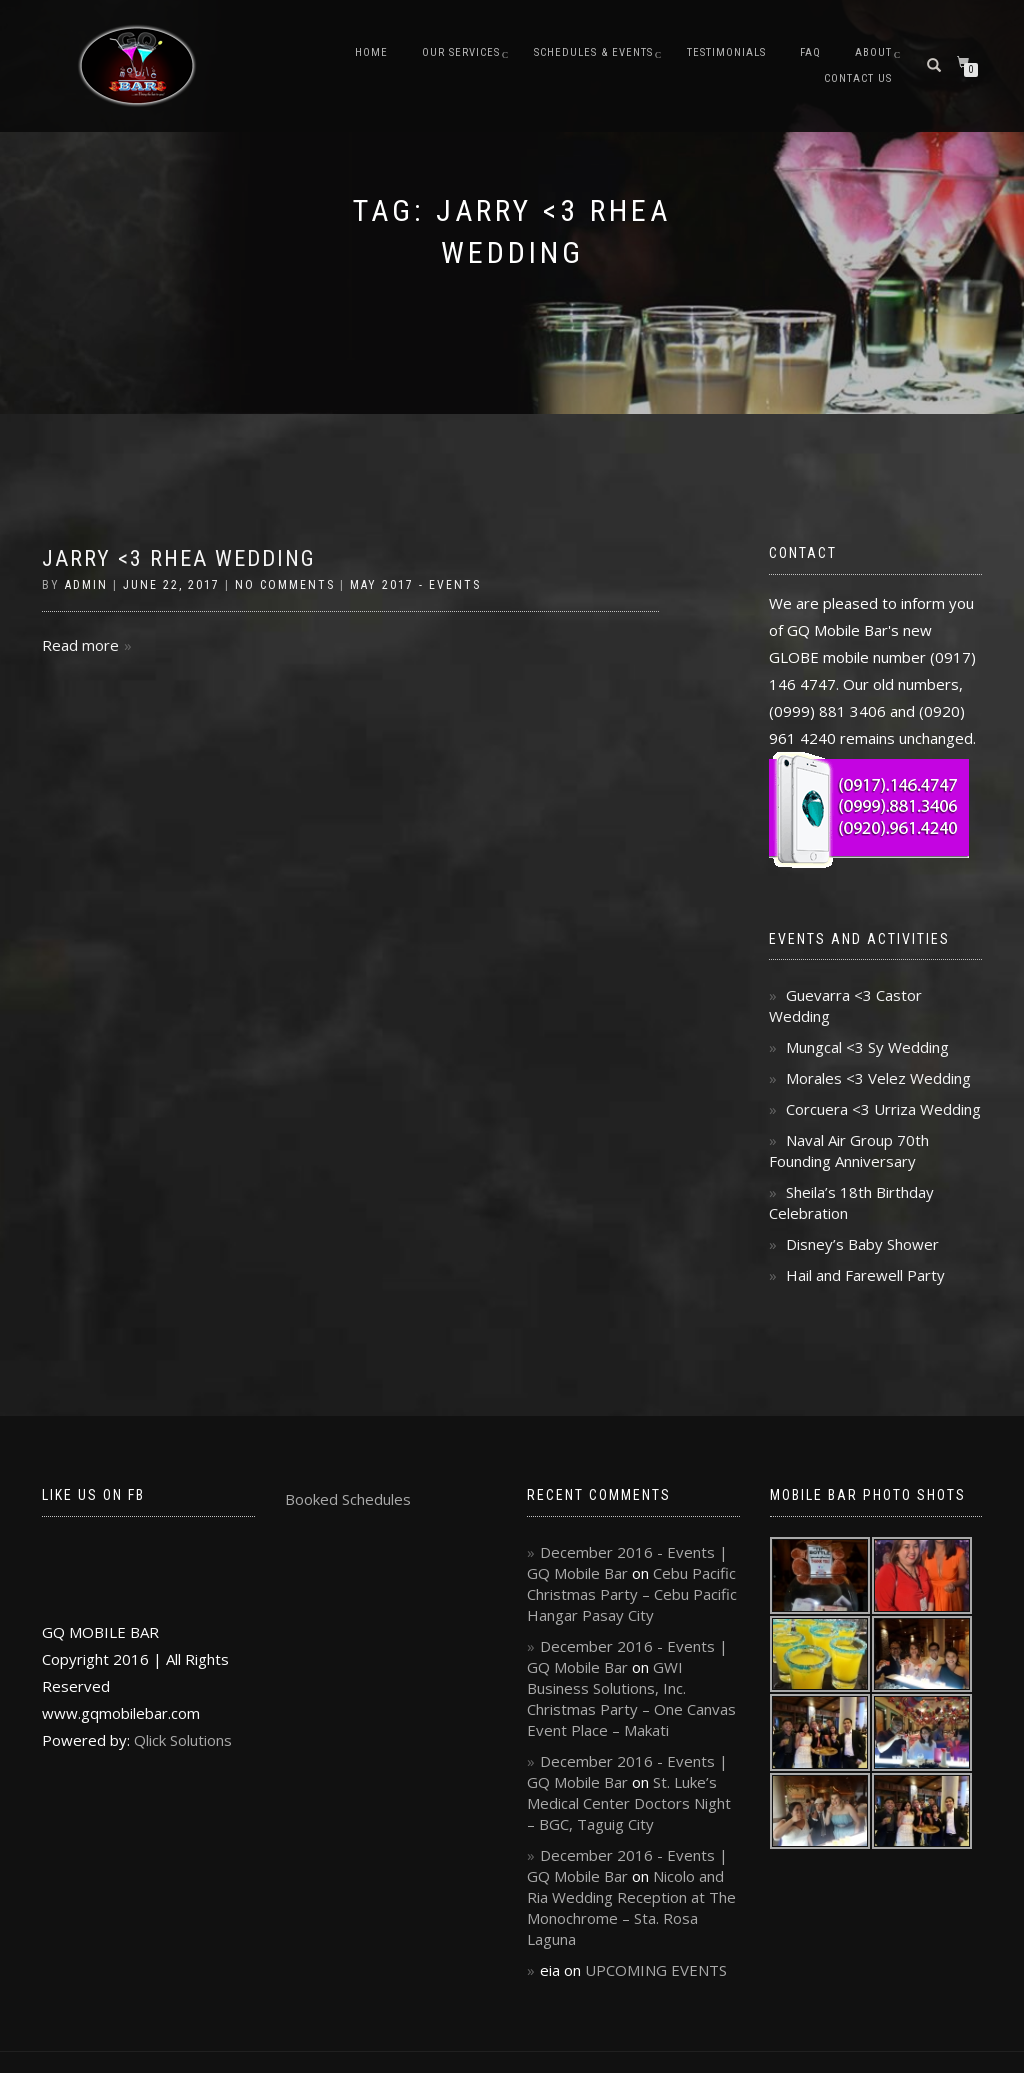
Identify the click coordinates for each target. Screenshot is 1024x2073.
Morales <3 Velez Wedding (878, 1078)
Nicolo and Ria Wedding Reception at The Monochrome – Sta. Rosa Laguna (631, 1907)
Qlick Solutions (183, 1740)
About (873, 52)
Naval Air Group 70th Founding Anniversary (849, 1150)
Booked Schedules (348, 1499)
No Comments (285, 585)
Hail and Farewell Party (865, 1275)
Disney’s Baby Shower (862, 1244)
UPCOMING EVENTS (656, 1970)
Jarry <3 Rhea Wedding (179, 558)
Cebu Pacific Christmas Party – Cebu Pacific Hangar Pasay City (632, 1594)
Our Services (461, 52)
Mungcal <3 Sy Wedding (867, 1047)
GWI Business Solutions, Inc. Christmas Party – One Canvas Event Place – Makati (631, 1698)
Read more (80, 645)
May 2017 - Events (415, 585)
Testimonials (726, 52)
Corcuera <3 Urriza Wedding (883, 1109)
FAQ (810, 52)
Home (371, 52)
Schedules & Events (593, 52)
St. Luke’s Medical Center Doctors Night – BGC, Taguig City (629, 1803)
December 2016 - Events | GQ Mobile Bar (627, 1562)
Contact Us (858, 78)
